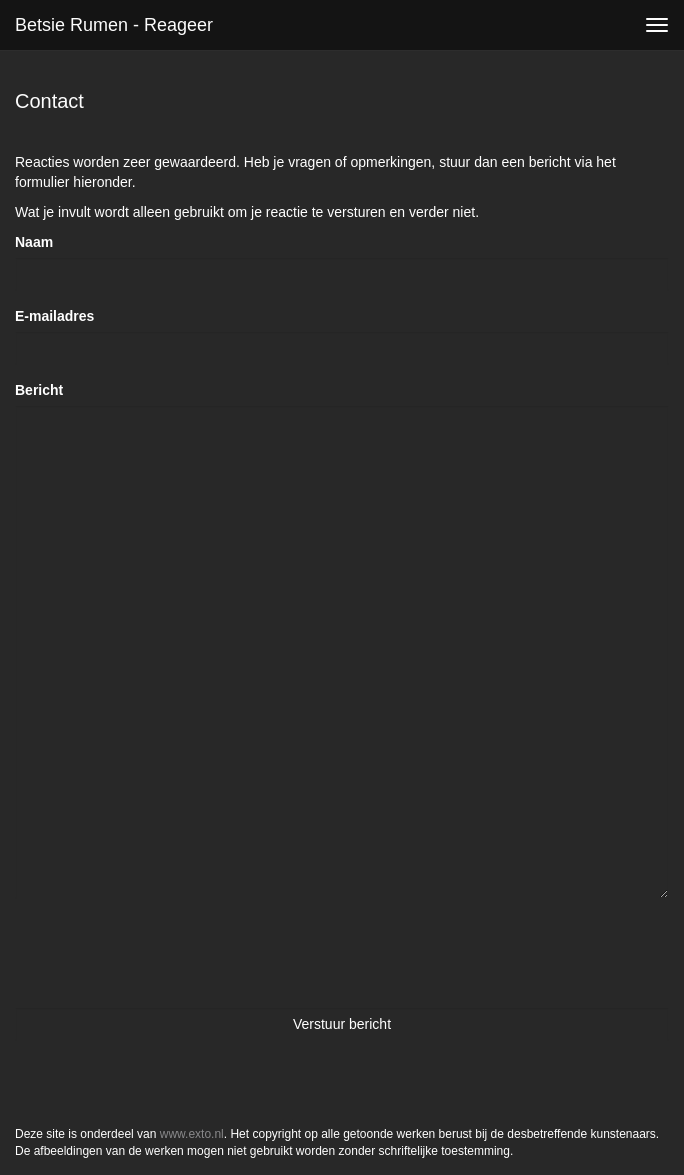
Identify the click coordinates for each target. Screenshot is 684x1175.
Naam (34, 242)
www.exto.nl (192, 1134)
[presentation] (167, 953)
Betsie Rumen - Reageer (114, 25)
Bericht (39, 390)
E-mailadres (54, 316)
